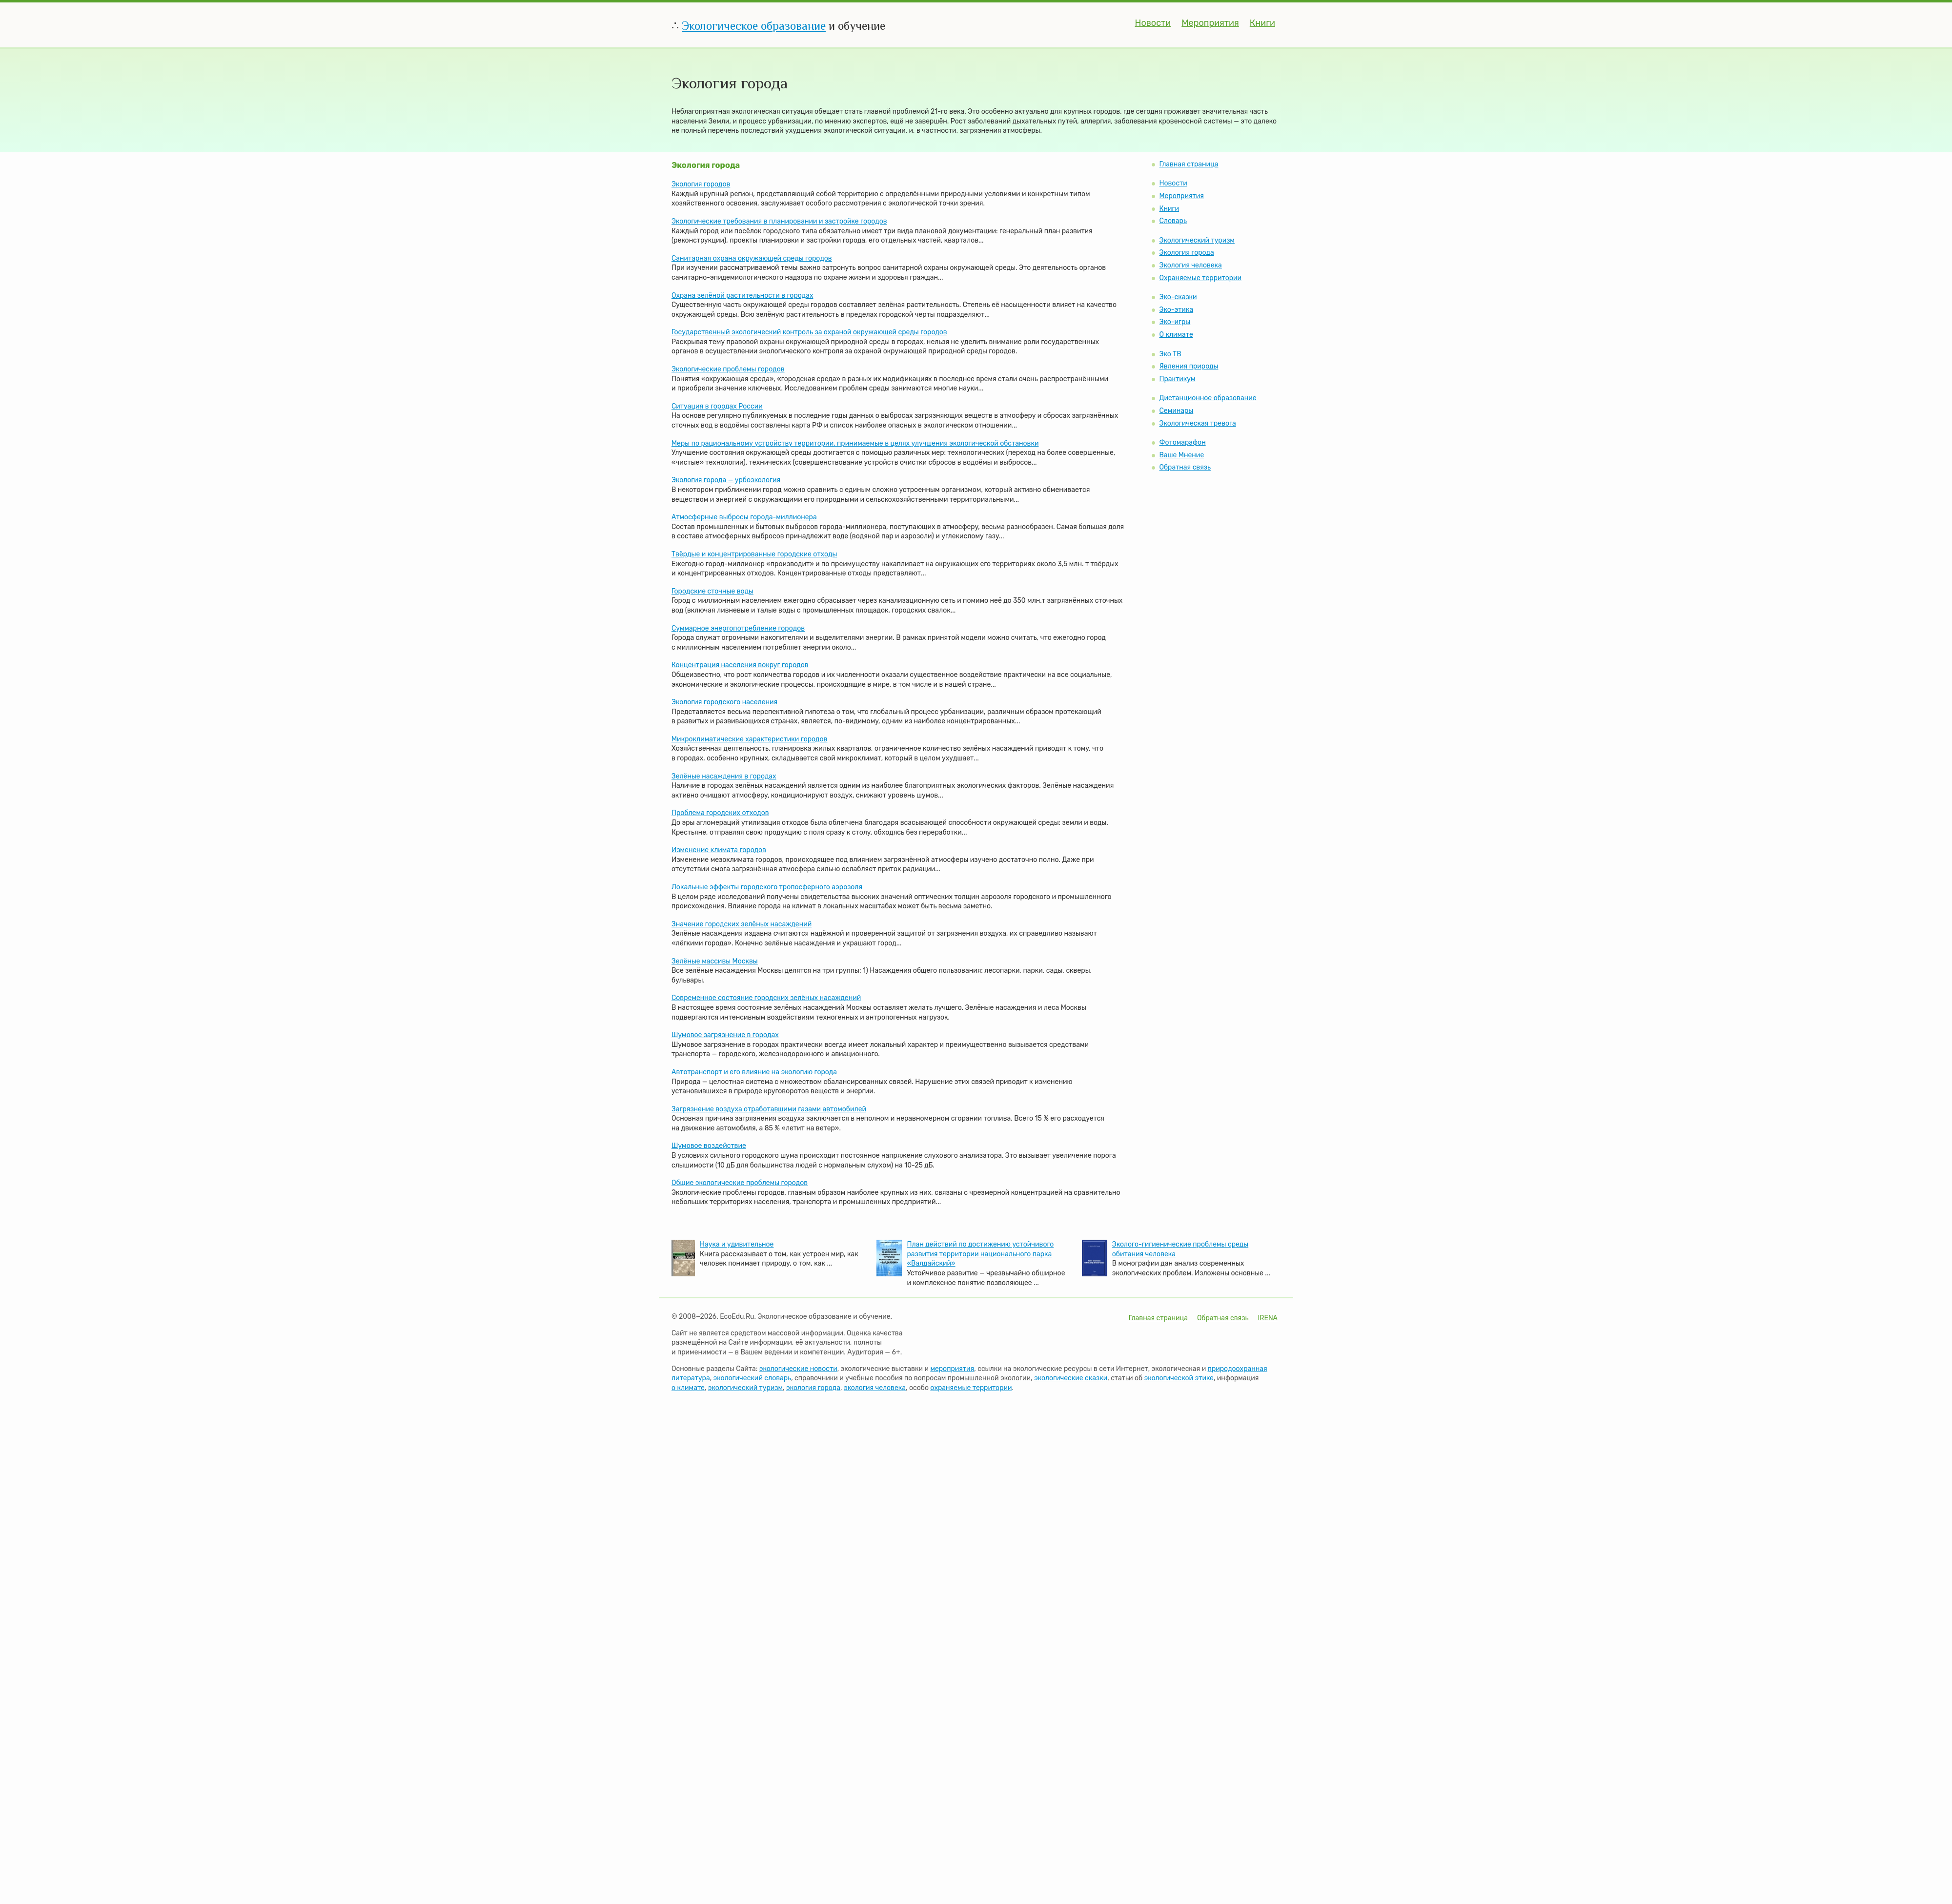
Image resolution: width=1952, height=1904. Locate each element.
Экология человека (1190, 265)
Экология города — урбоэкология (725, 480)
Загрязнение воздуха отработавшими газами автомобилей (768, 1109)
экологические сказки (1070, 1378)
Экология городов (700, 184)
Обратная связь (1185, 467)
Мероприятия (1210, 23)
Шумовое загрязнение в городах (725, 1035)
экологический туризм (745, 1388)
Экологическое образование (754, 25)
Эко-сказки (1178, 297)
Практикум (1177, 379)
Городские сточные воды (712, 591)
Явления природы (1188, 366)
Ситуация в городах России (717, 406)
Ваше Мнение (1181, 455)
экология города (813, 1388)
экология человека (875, 1388)
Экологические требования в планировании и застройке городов (779, 221)
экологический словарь (752, 1378)
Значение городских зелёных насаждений (741, 924)
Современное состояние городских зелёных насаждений (766, 998)
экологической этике (1179, 1378)
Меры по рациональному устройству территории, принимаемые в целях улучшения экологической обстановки (854, 443)
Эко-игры (1174, 322)
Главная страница (1188, 164)
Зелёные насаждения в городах (723, 776)
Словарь (1172, 221)
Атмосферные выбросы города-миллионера (744, 517)
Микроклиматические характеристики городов (749, 739)
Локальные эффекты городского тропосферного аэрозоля (766, 887)
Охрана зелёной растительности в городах (742, 295)
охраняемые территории (971, 1388)
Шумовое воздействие (708, 1146)
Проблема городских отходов (720, 813)
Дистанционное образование (1207, 398)
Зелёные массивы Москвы (714, 961)
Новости (1153, 23)
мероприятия (952, 1369)
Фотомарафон (1182, 442)
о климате (688, 1388)
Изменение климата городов (718, 850)
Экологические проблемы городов (728, 369)
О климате (1176, 334)
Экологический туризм (1196, 240)
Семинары (1176, 411)
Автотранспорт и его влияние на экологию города (754, 1072)
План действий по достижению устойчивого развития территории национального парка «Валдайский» (980, 1254)
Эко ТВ (1170, 354)
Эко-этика (1176, 310)
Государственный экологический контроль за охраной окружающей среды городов (809, 332)
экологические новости (798, 1369)
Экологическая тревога (1197, 423)
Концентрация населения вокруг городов (740, 665)
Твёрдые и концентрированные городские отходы (754, 554)
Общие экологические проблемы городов (739, 1183)
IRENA (1268, 1318)
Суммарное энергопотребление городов (738, 628)
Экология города (1186, 252)
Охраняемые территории (1200, 278)
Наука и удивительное (736, 1244)
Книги (1262, 23)
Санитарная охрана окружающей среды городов (751, 258)
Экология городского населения (724, 702)
